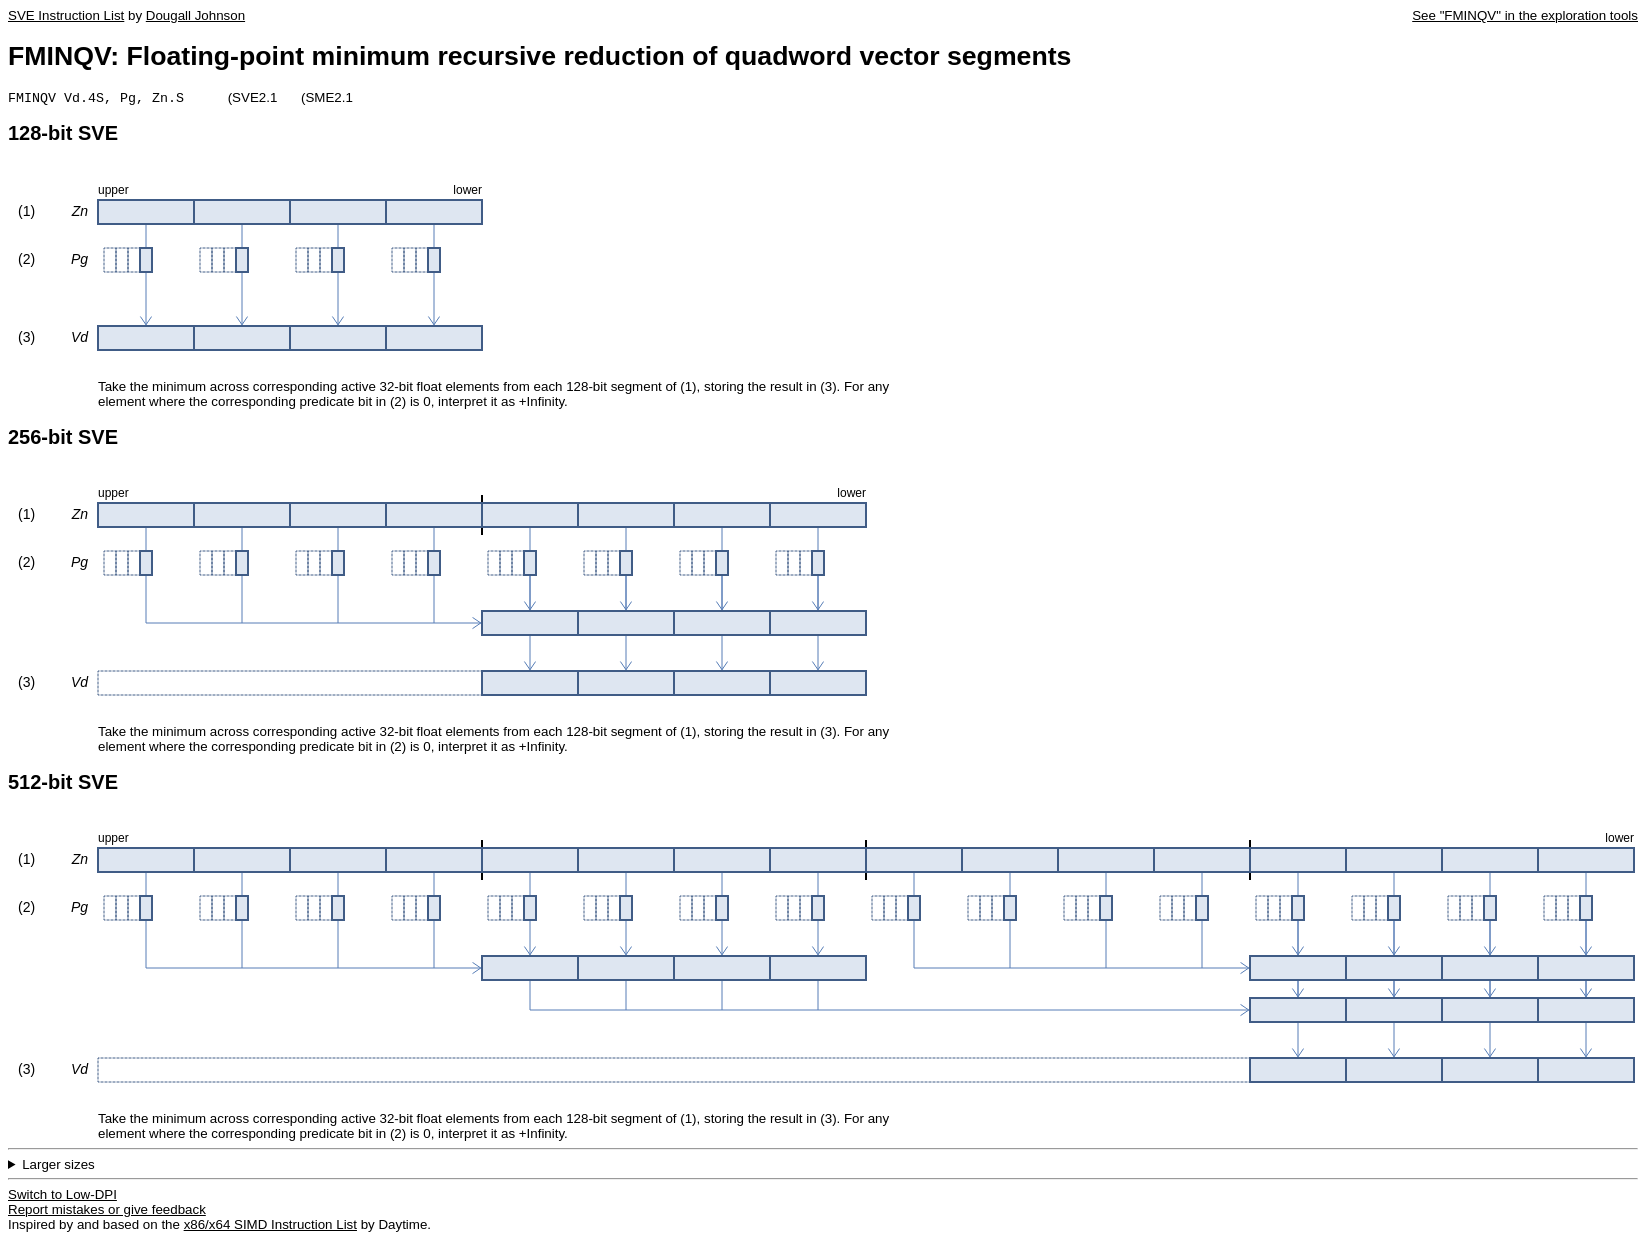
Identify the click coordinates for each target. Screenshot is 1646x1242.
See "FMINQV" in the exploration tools (1525, 15)
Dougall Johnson (195, 15)
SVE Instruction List (66, 15)
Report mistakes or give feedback (107, 1211)
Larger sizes (58, 1166)
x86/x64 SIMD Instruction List (270, 1226)
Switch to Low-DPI (62, 1196)
